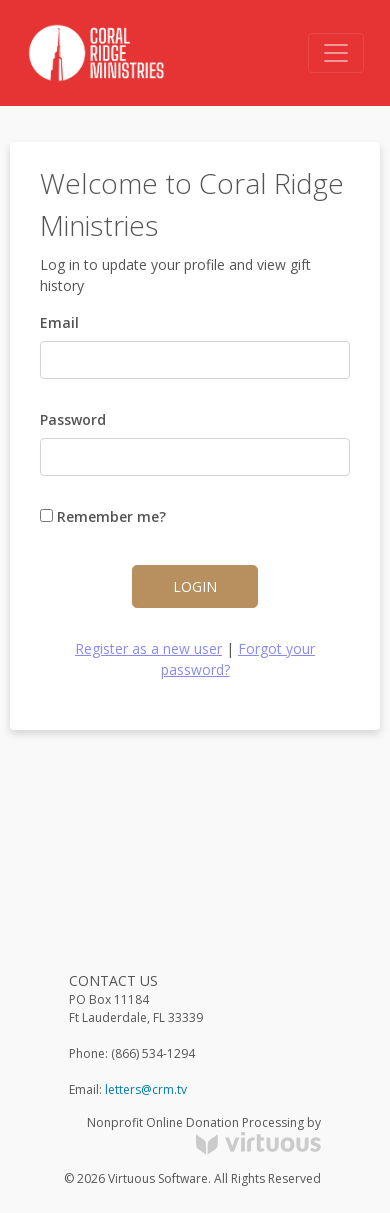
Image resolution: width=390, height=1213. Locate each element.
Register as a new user (148, 648)
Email (59, 322)
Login (195, 586)
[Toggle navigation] (336, 53)
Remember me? (103, 516)
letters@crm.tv (146, 1089)
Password (73, 419)
